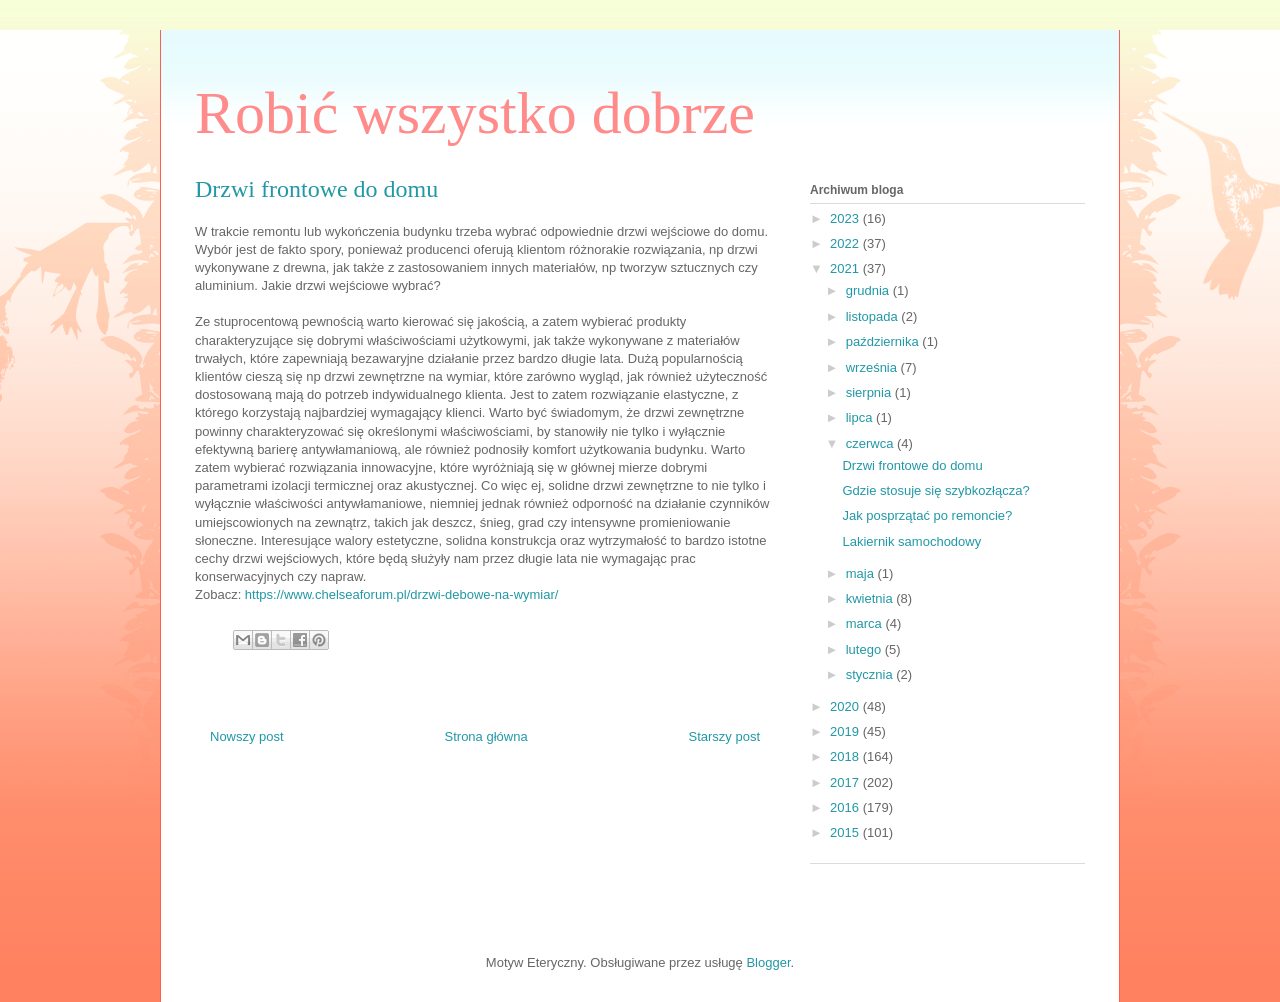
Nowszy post (247, 736)
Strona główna (486, 736)
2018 (846, 756)
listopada (874, 316)
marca (866, 623)
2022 (846, 243)
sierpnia (870, 392)
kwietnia (871, 598)
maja (862, 573)
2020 (846, 706)
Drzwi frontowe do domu (912, 465)
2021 (846, 268)
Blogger (768, 962)
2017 (846, 782)
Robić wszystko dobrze (475, 113)
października (884, 341)
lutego (865, 649)
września (873, 367)
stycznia (871, 674)
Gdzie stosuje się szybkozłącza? (935, 490)
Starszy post (724, 736)
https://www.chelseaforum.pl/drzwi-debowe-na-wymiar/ (402, 594)
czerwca (871, 443)
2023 (846, 218)
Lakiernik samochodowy (911, 541)
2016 (846, 807)
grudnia (869, 290)
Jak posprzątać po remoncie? (927, 515)
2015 (846, 832)
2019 (846, 731)
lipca (861, 417)
